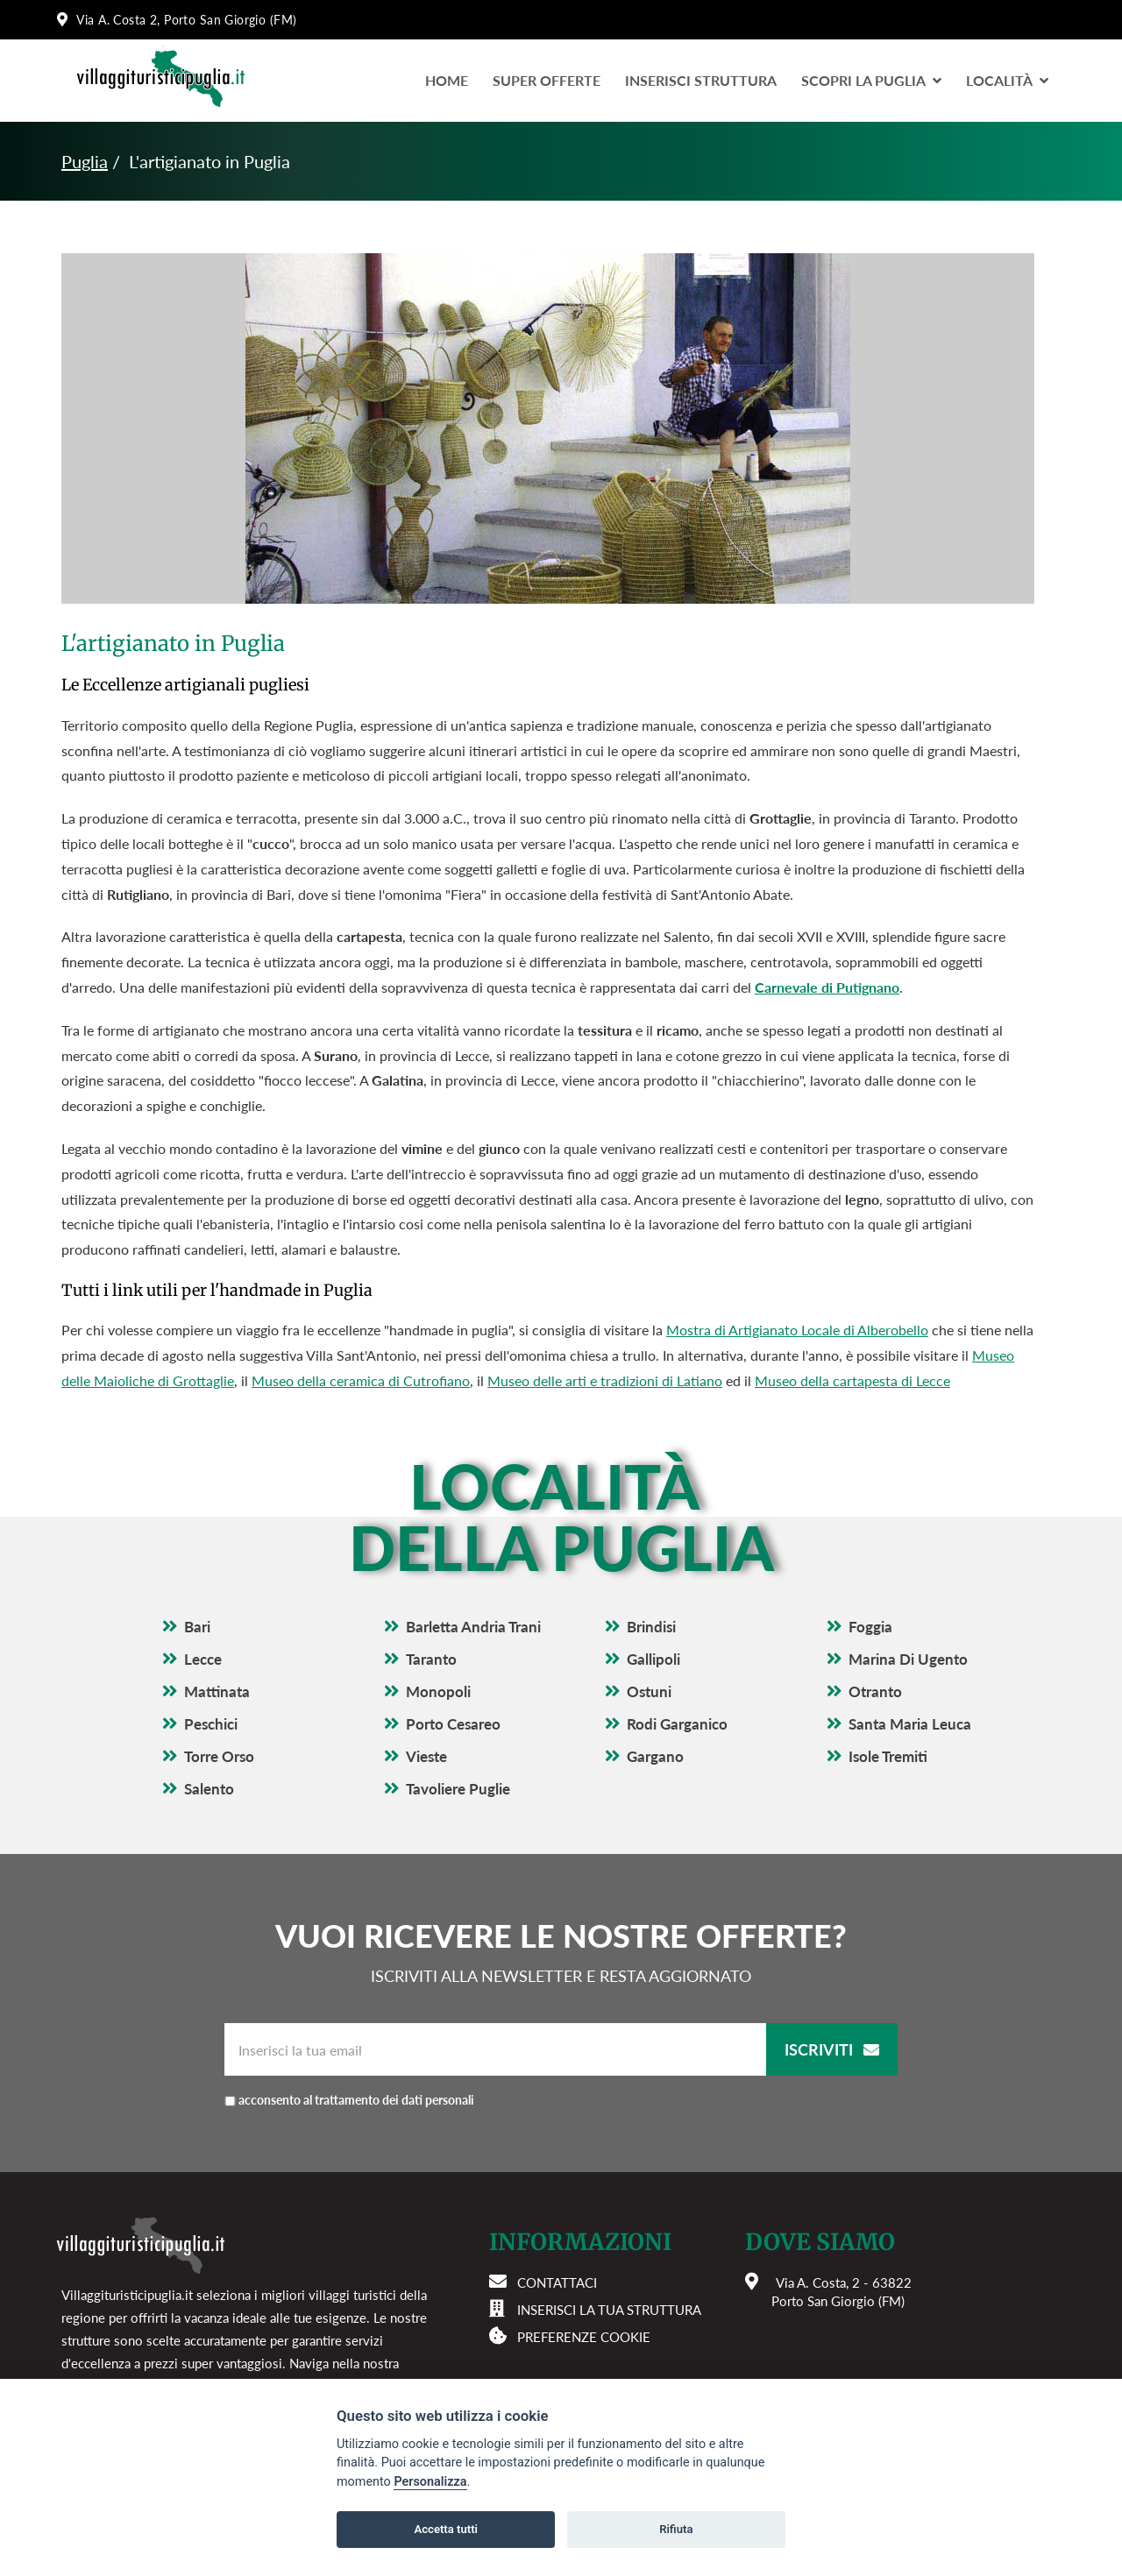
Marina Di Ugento (908, 1659)
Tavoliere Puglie (458, 1789)
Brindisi (651, 1626)
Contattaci (557, 2282)
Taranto (431, 1659)
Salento (209, 1789)
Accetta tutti (446, 2529)
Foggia (870, 1626)
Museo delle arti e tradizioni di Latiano (604, 1380)
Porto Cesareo (453, 1724)
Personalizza (430, 2481)
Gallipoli (653, 1659)
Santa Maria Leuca (910, 1724)
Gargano (655, 1756)
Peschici (211, 1724)
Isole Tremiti (888, 1756)
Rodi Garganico (677, 1724)
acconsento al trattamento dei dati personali (390, 2099)
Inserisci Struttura (701, 80)
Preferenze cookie (583, 2337)
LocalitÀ (1007, 80)
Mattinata (217, 1691)
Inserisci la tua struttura (609, 2310)
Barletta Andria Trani (473, 1626)
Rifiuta (675, 2529)
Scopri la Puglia (871, 80)
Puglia (84, 161)
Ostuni (649, 1691)
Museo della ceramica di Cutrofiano (361, 1380)
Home (446, 80)
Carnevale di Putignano (827, 987)
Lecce (203, 1659)
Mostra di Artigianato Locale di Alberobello (797, 1329)
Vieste (426, 1756)
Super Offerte (546, 80)
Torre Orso (219, 1756)
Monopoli (438, 1691)
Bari (197, 1626)
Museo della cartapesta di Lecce (852, 1380)
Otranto (875, 1691)
